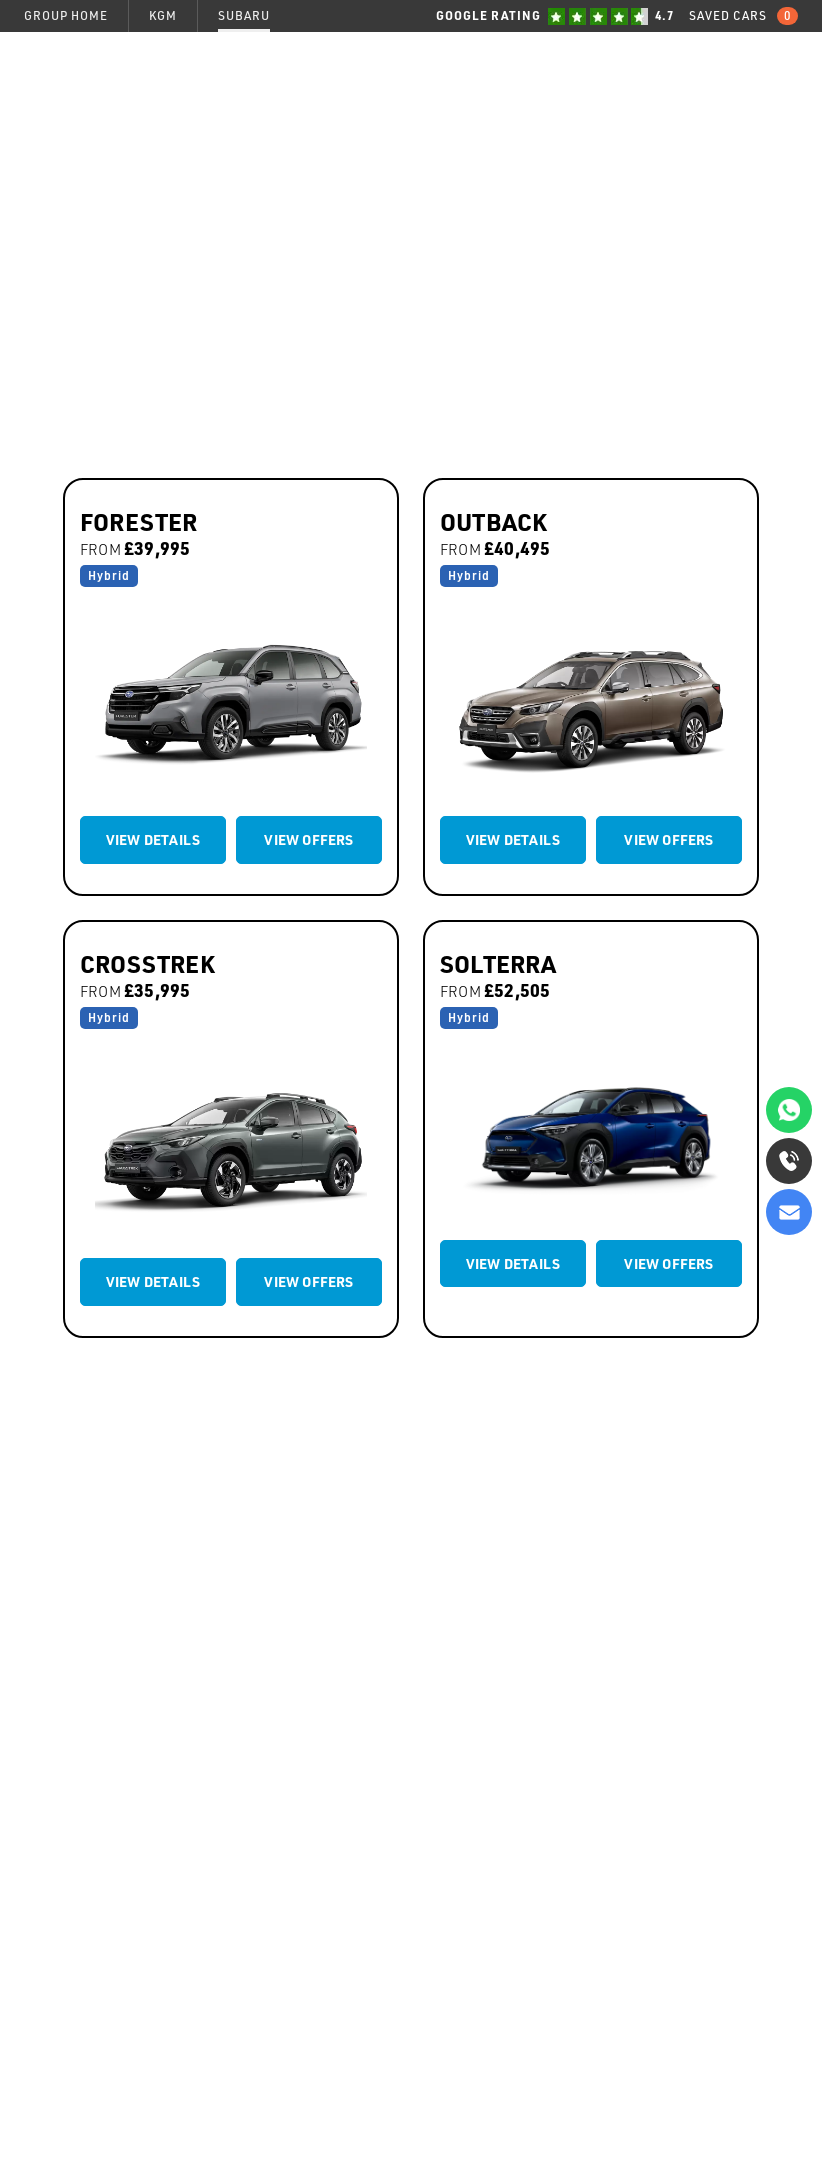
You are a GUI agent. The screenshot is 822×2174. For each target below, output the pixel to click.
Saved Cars (743, 16)
